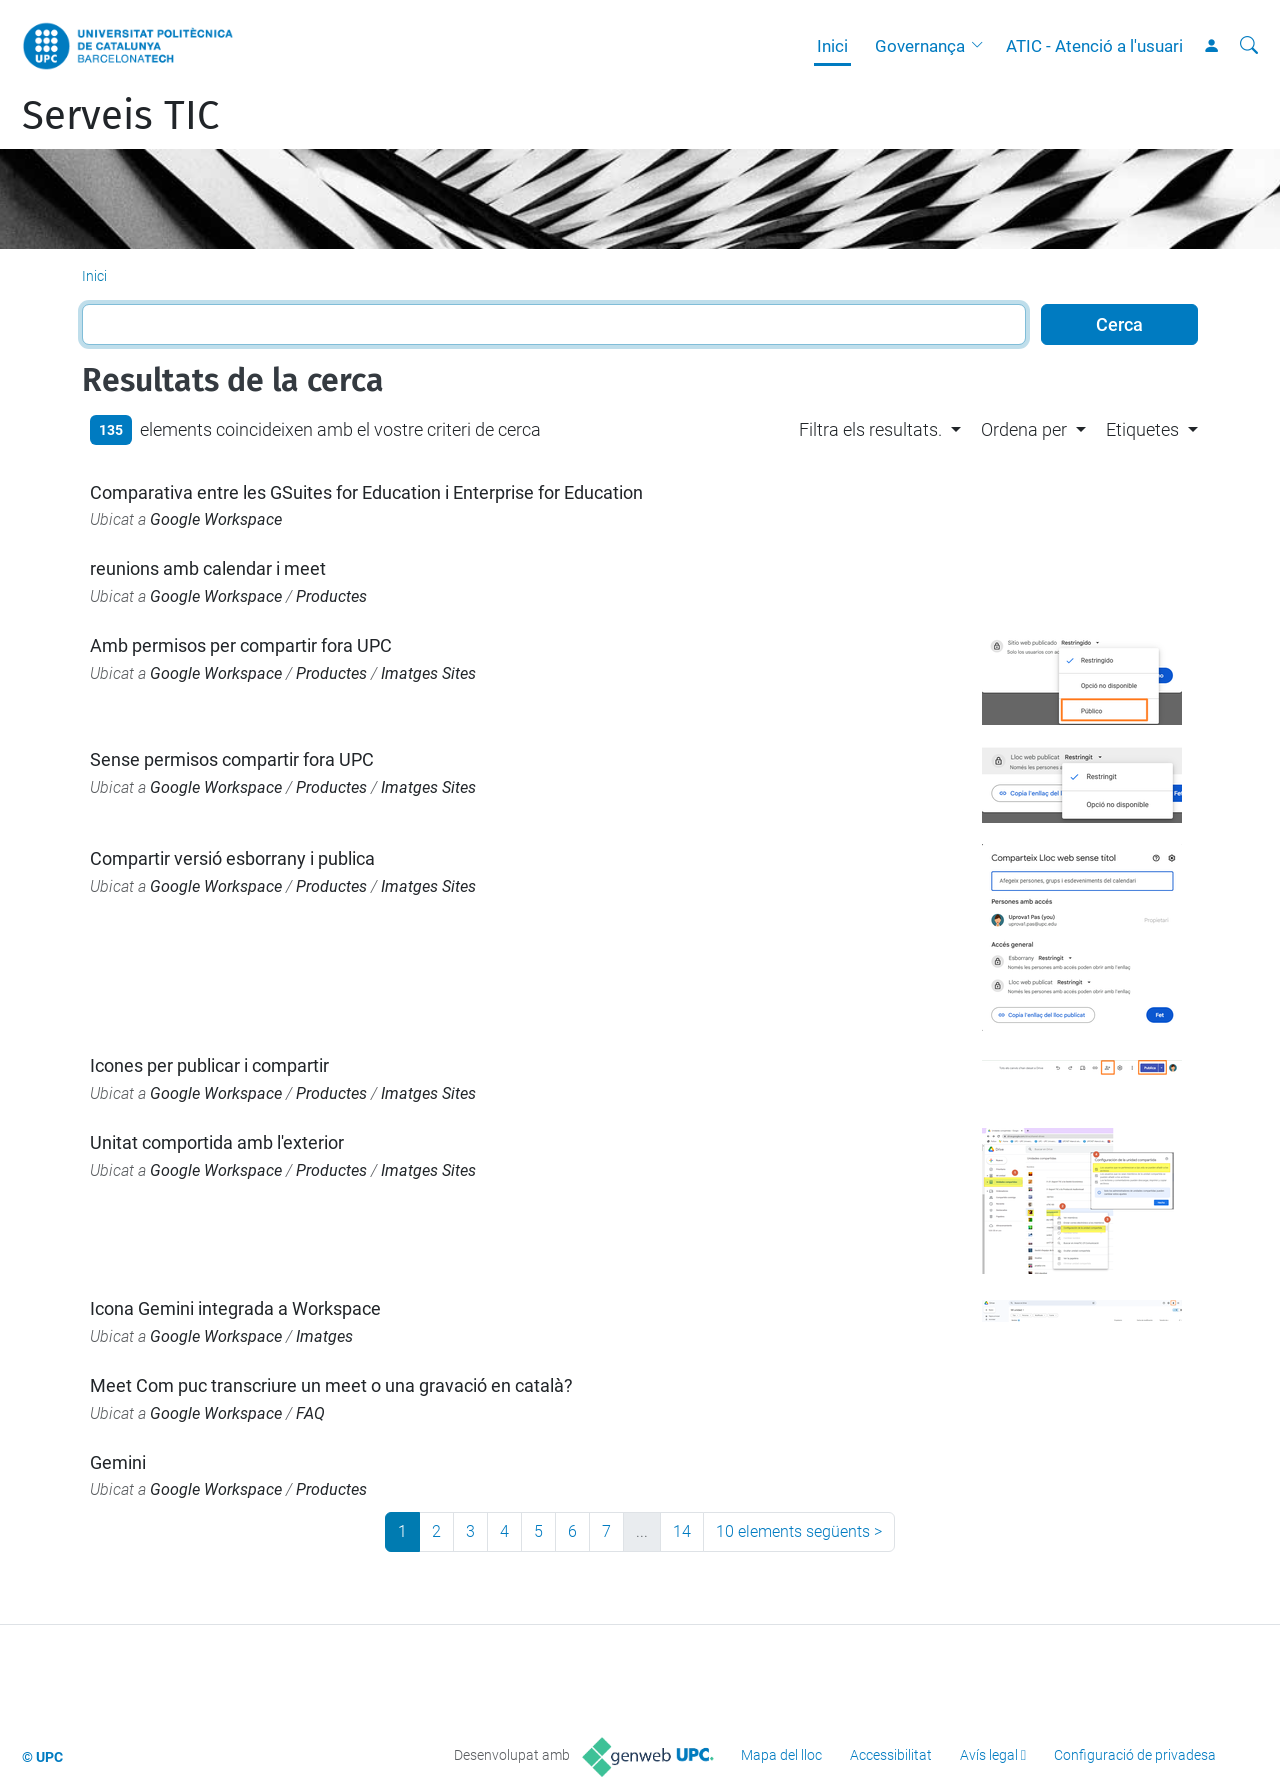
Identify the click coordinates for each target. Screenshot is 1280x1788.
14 (682, 1531)
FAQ (310, 1413)
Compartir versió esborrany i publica (232, 858)
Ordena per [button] (1024, 429)
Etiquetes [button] (1142, 429)
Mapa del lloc (781, 1755)
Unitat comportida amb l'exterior (217, 1142)
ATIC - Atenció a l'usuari (1094, 46)
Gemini (118, 1462)
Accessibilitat (891, 1755)
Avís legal (989, 1755)
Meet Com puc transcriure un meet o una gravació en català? (331, 1385)
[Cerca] (1249, 46)
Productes (331, 596)
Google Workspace (216, 519)
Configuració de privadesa (1135, 1755)
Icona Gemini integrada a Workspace (235, 1308)
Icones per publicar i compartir (209, 1065)
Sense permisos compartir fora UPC (232, 759)
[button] (982, 46)
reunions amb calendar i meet (208, 568)
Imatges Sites (428, 673)
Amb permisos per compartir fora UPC (241, 645)
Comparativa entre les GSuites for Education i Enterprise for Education (366, 492)
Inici (832, 46)
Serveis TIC (120, 116)
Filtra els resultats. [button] (870, 429)
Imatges (324, 1336)
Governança (920, 46)
